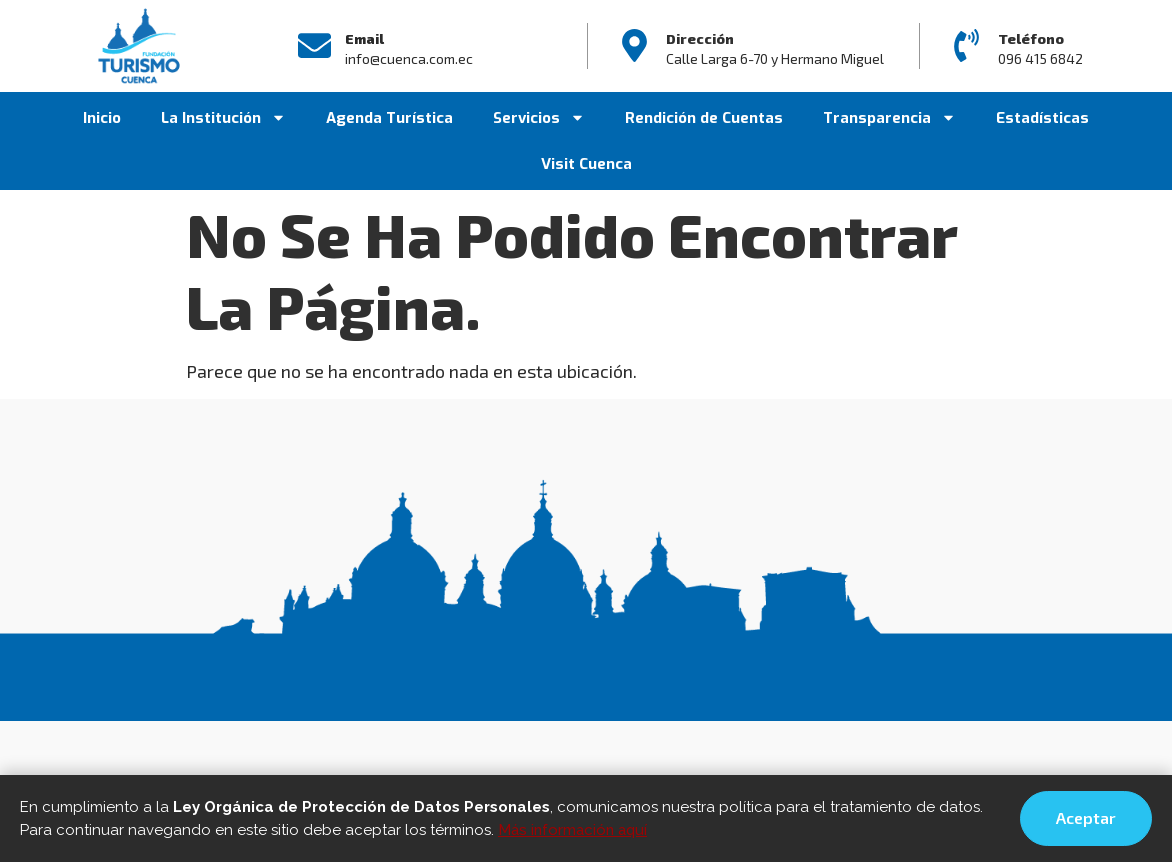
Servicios (539, 117)
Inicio (102, 118)
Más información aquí (572, 830)
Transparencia (889, 117)
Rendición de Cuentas (704, 118)
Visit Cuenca (586, 164)
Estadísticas (1042, 118)
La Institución (223, 117)
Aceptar (1086, 817)
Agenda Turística (389, 118)
